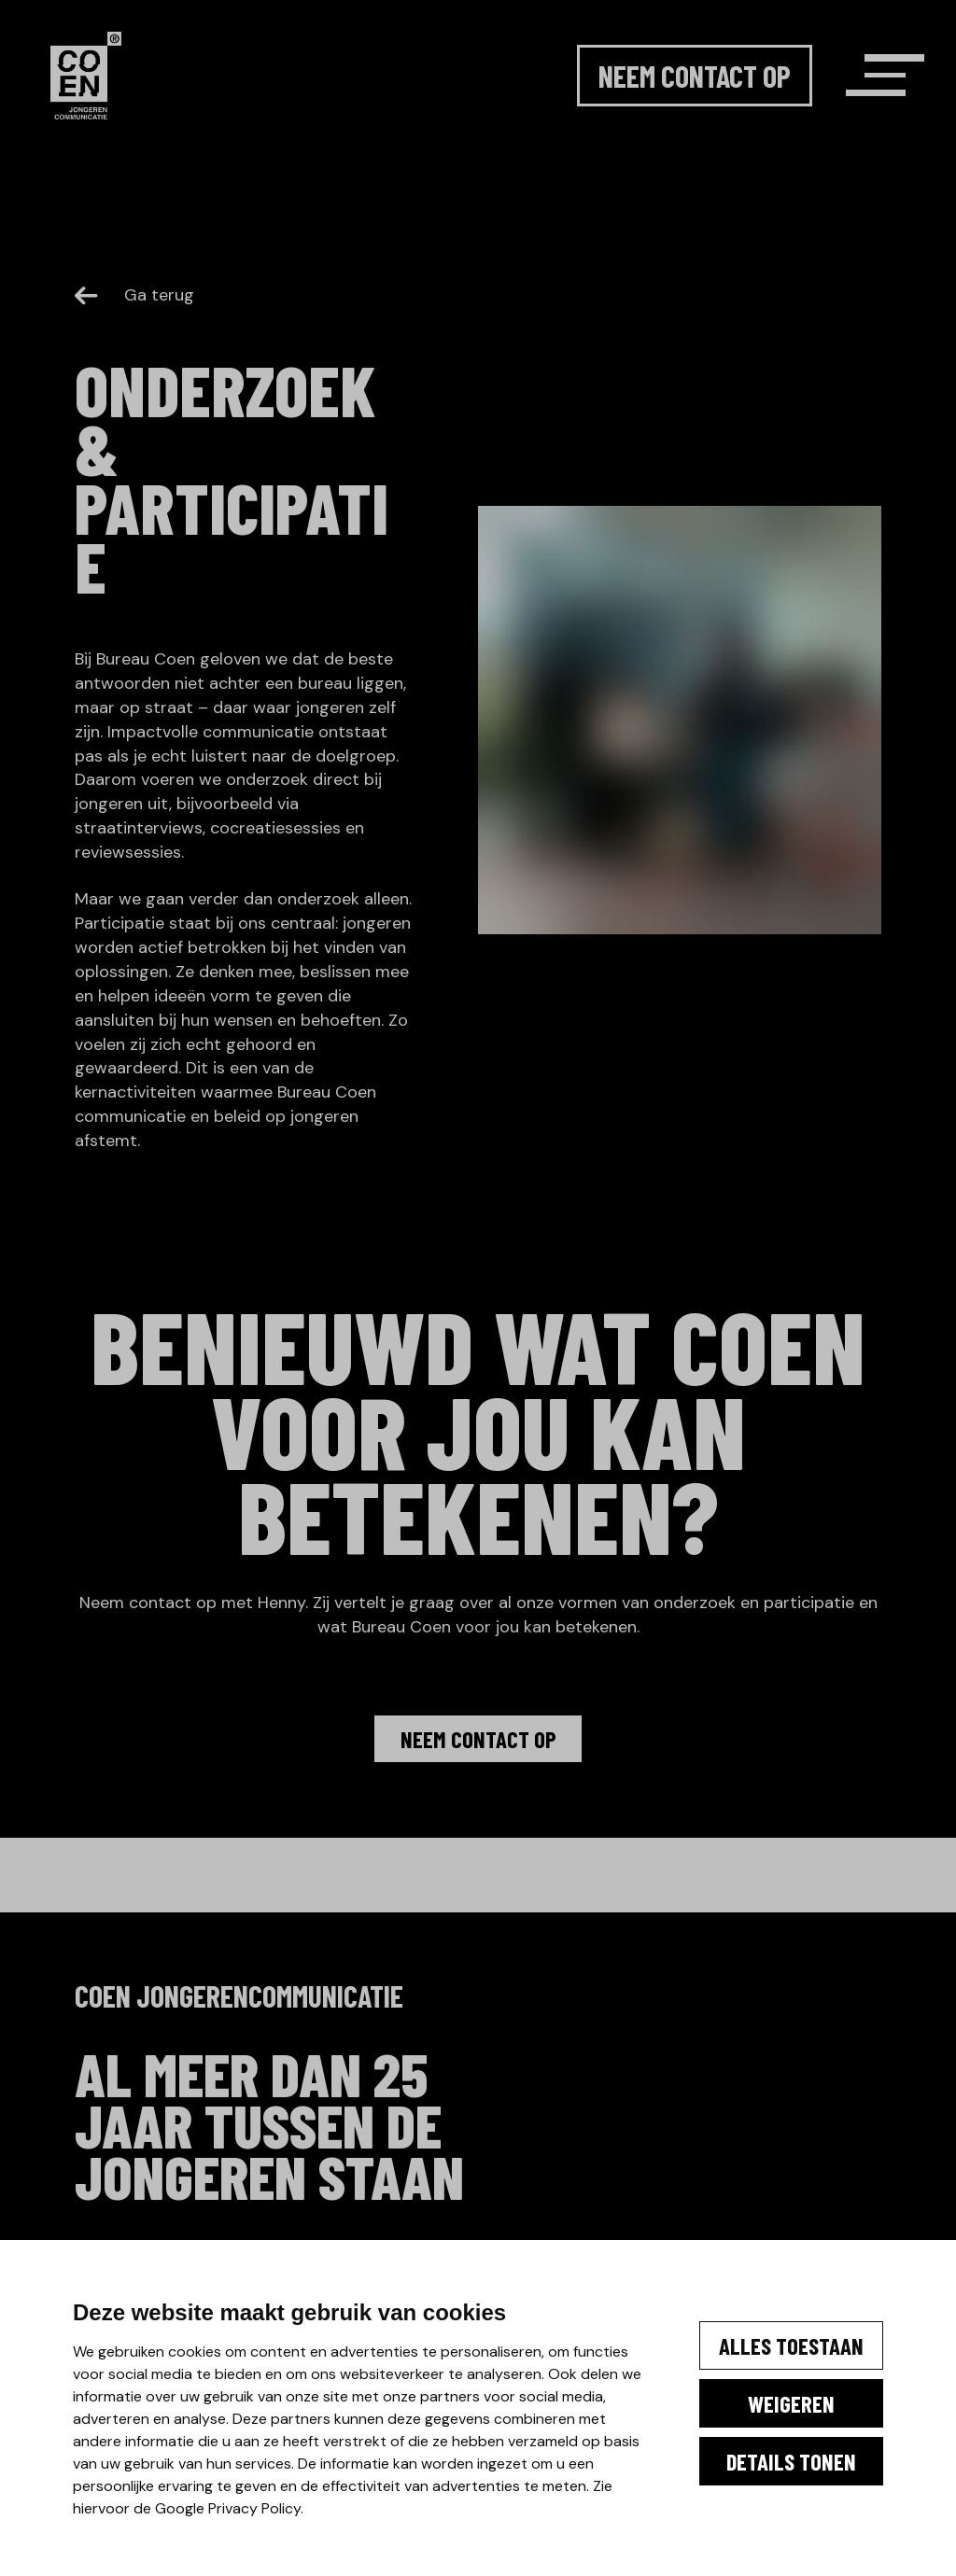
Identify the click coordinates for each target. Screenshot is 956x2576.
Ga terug (134, 295)
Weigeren (760, 2392)
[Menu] (851, 103)
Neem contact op (651, 103)
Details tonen (759, 2466)
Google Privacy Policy (167, 2508)
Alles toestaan (759, 2317)
